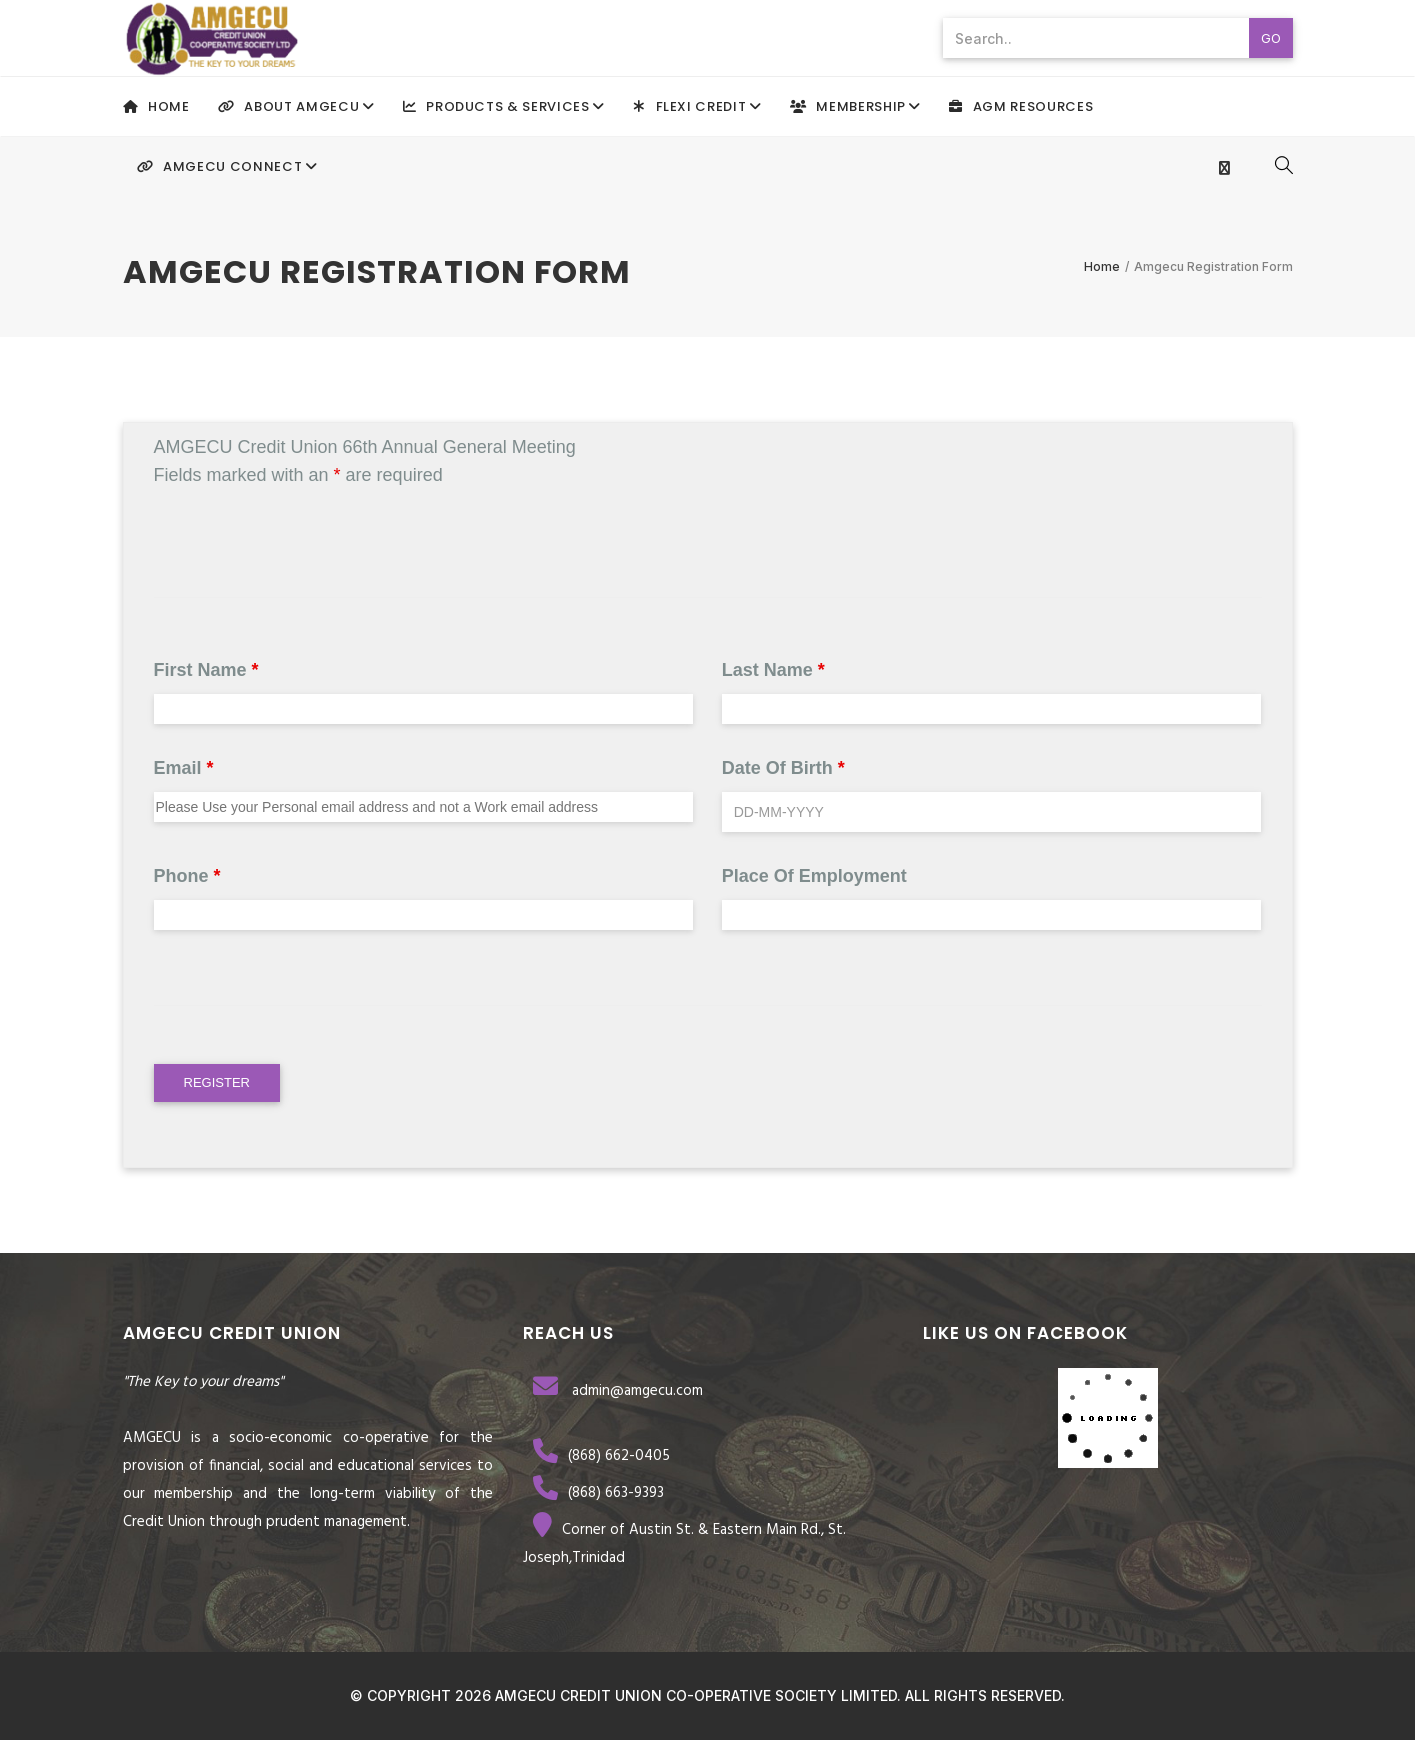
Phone (187, 876)
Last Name (773, 670)
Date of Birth (783, 768)
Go (1271, 38)
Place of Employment (814, 876)
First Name (206, 670)
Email (184, 768)
